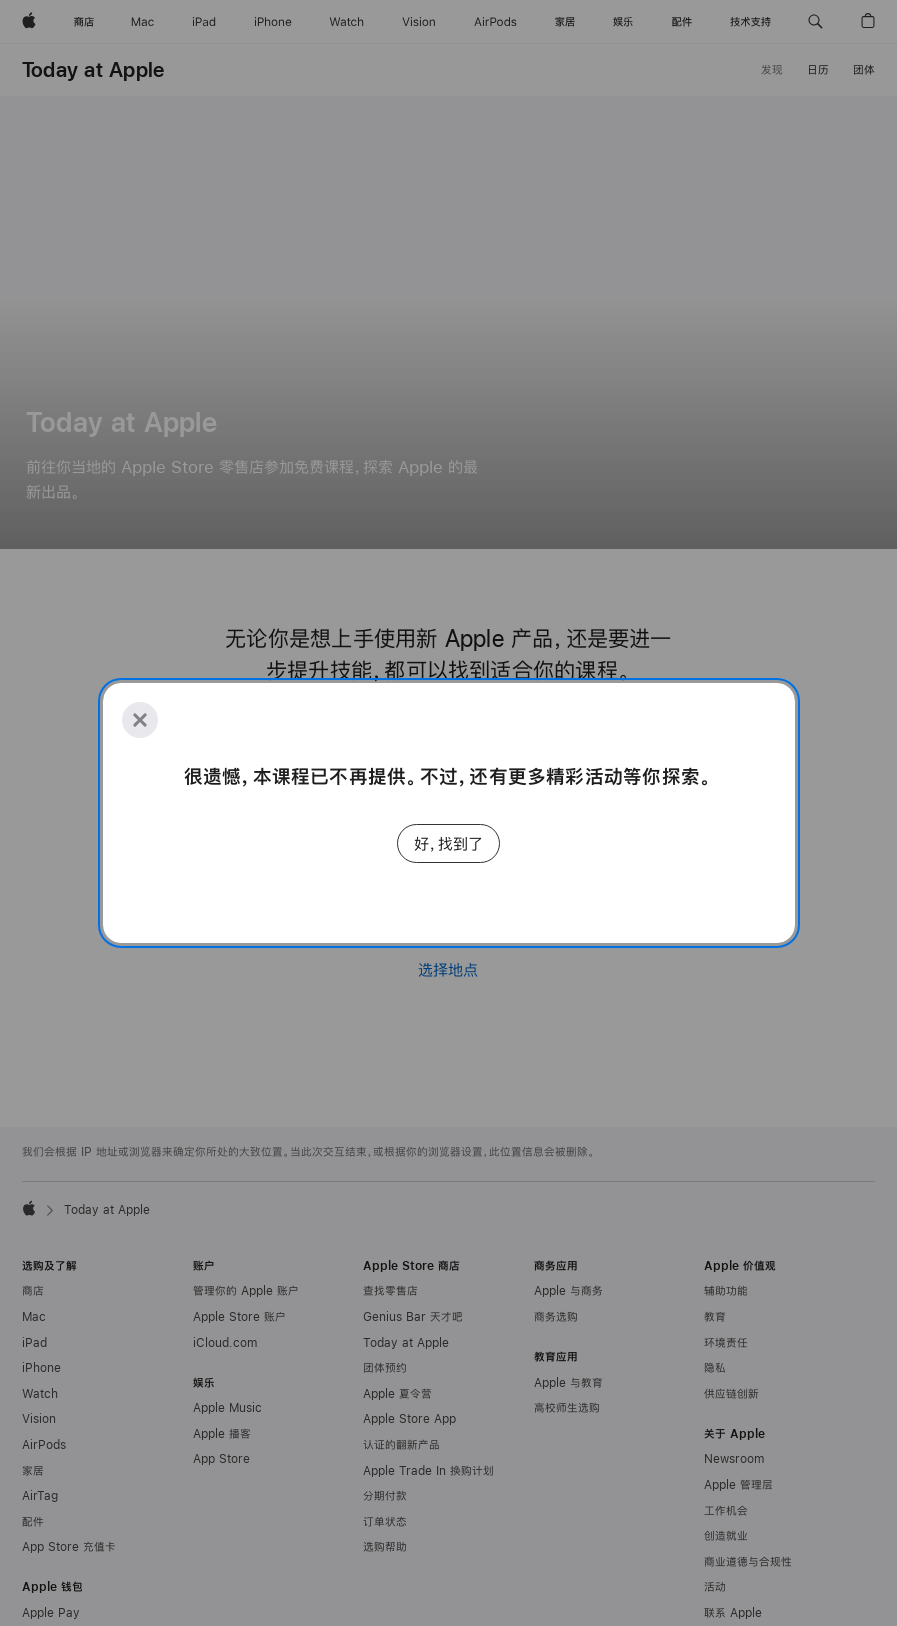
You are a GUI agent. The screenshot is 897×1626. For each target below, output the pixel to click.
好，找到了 (448, 843)
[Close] (140, 720)
